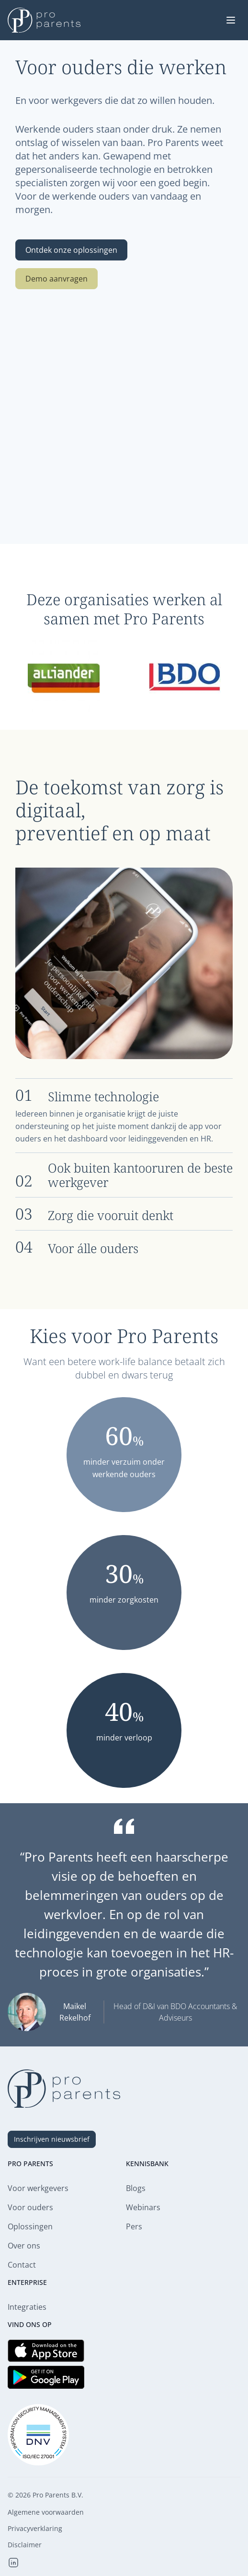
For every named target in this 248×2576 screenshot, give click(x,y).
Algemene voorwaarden (46, 2512)
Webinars (143, 2207)
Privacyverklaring (35, 2528)
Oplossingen (30, 2226)
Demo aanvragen (56, 278)
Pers (134, 2226)
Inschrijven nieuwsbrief (52, 2139)
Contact (22, 2265)
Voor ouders (30, 2207)
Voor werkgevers (38, 2188)
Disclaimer (25, 2545)
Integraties (27, 2307)
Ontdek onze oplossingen (71, 250)
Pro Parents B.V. (58, 2494)
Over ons (24, 2245)
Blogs (136, 2188)
